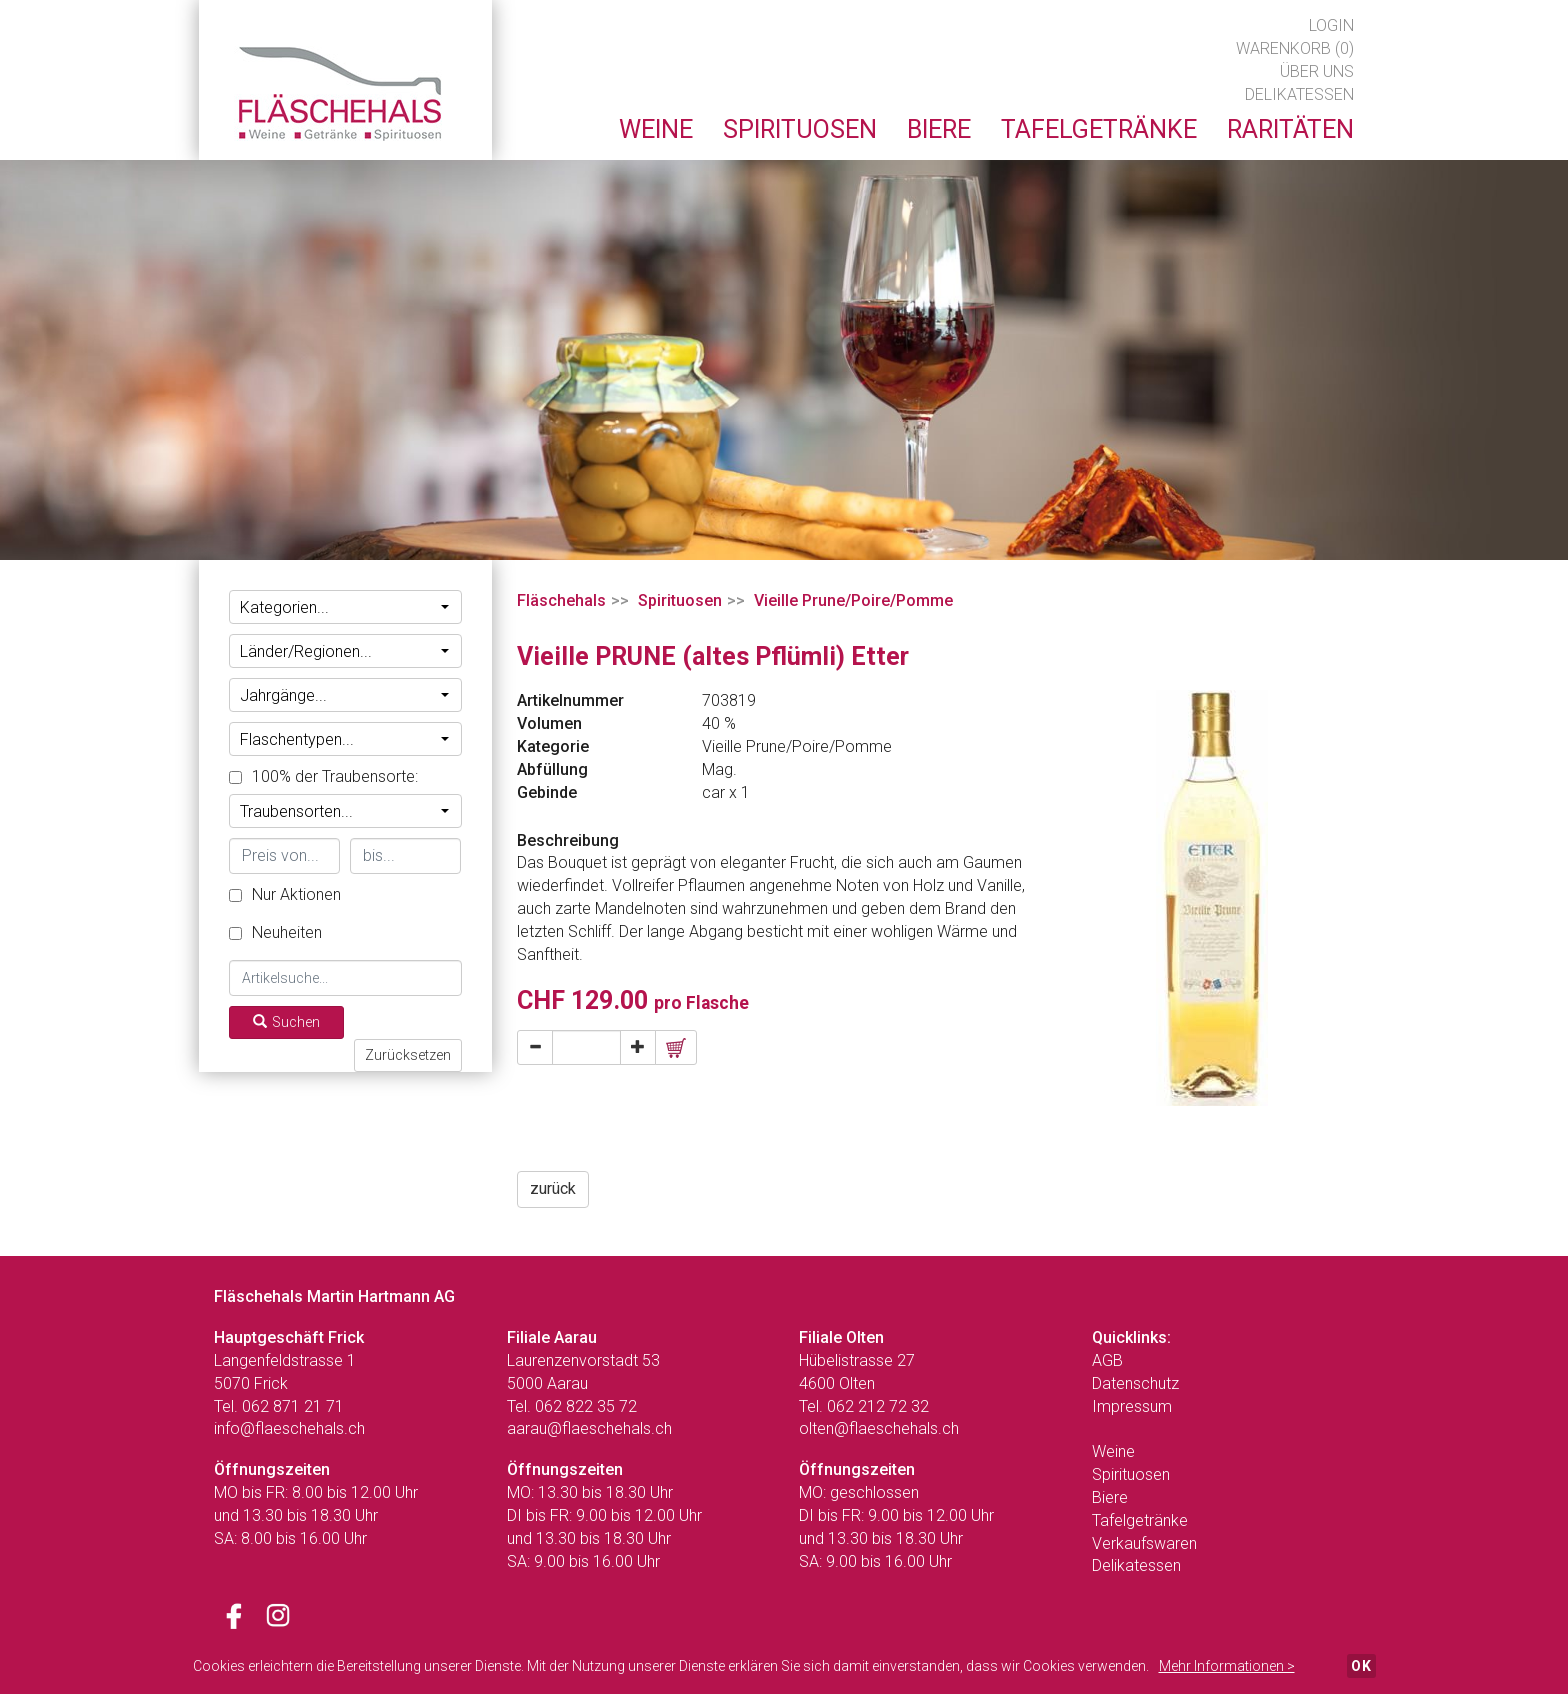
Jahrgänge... (344, 695)
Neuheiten (275, 932)
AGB (1107, 1360)
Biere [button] (939, 129)
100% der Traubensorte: (323, 776)
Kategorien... (344, 607)
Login (1331, 25)
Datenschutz (1135, 1383)
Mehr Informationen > (1227, 1666)
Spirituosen (680, 600)
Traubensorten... (344, 811)
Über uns (1317, 71)
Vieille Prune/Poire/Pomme (853, 600)
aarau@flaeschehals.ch (589, 1428)
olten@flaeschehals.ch (879, 1428)
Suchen (286, 1022)
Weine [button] (656, 129)
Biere (1110, 1497)
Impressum (1132, 1406)
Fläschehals (561, 600)
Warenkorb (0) (1295, 48)
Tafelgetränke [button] (1099, 129)
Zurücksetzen (408, 1055)
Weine (1113, 1451)
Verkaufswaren (1144, 1543)
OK (1361, 1666)
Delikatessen (1299, 94)
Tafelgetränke (1140, 1520)
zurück (553, 1188)
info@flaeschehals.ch (289, 1428)
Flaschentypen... (344, 739)
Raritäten (1290, 129)
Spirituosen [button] (800, 129)
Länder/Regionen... (344, 651)
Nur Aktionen (285, 894)
